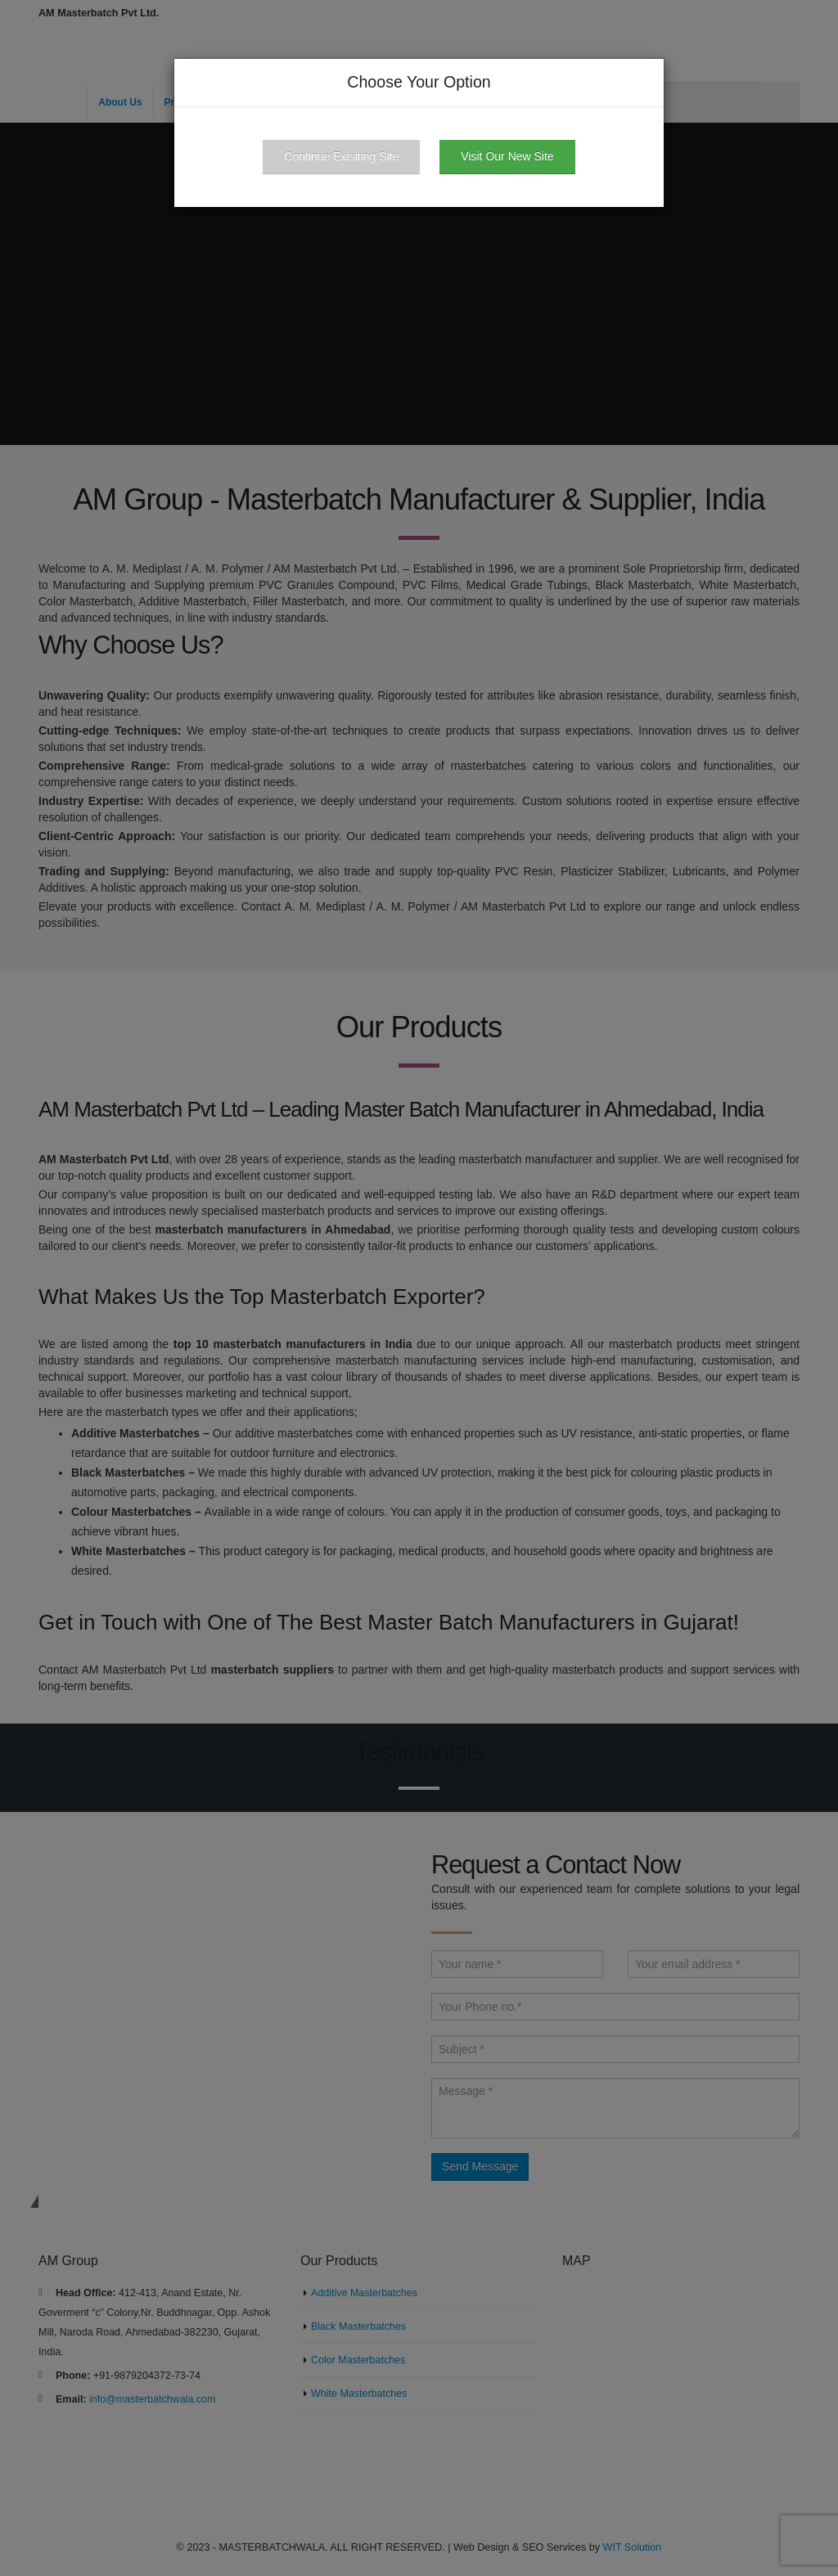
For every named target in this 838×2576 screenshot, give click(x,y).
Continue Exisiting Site (341, 156)
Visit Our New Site (507, 156)
